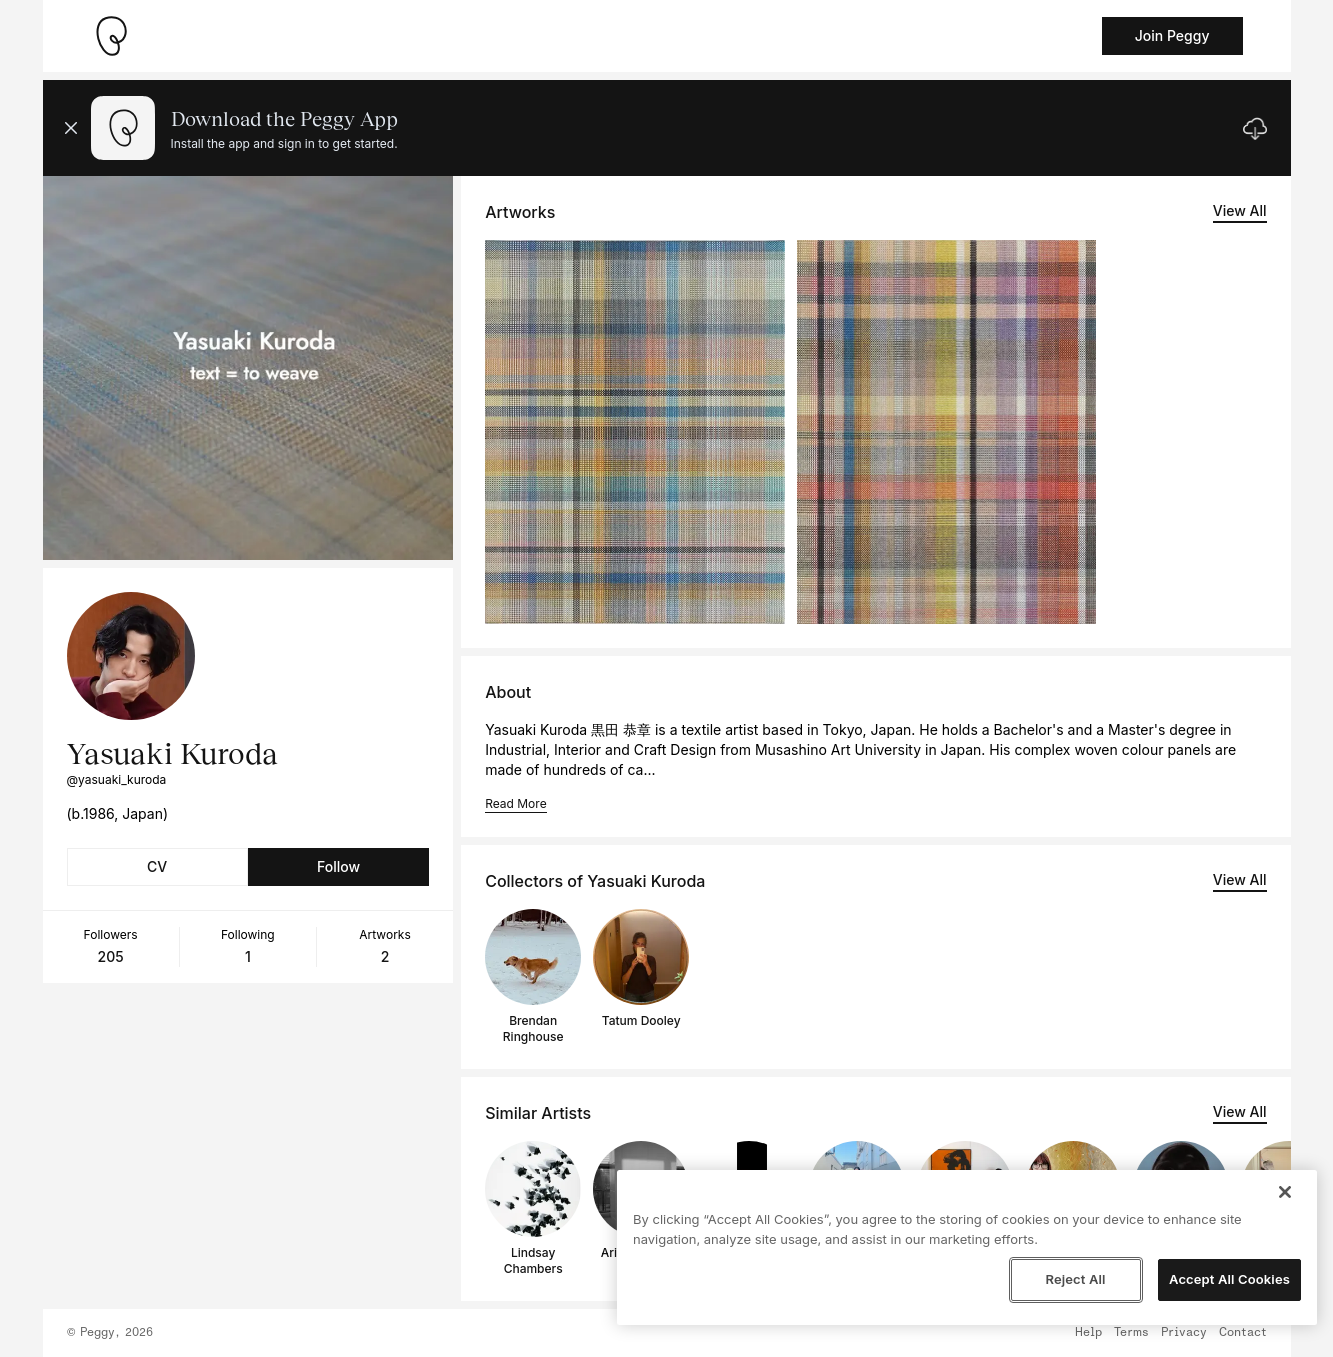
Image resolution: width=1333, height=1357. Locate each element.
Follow (338, 866)
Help (1088, 1333)
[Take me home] (111, 36)
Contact (1243, 1333)
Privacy (1184, 1333)
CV (157, 866)
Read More (515, 803)
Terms (1131, 1333)
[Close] (1285, 1192)
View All (1240, 210)
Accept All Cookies (1229, 1279)
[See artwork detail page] (635, 432)
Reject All (1075, 1279)
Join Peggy (1172, 35)
